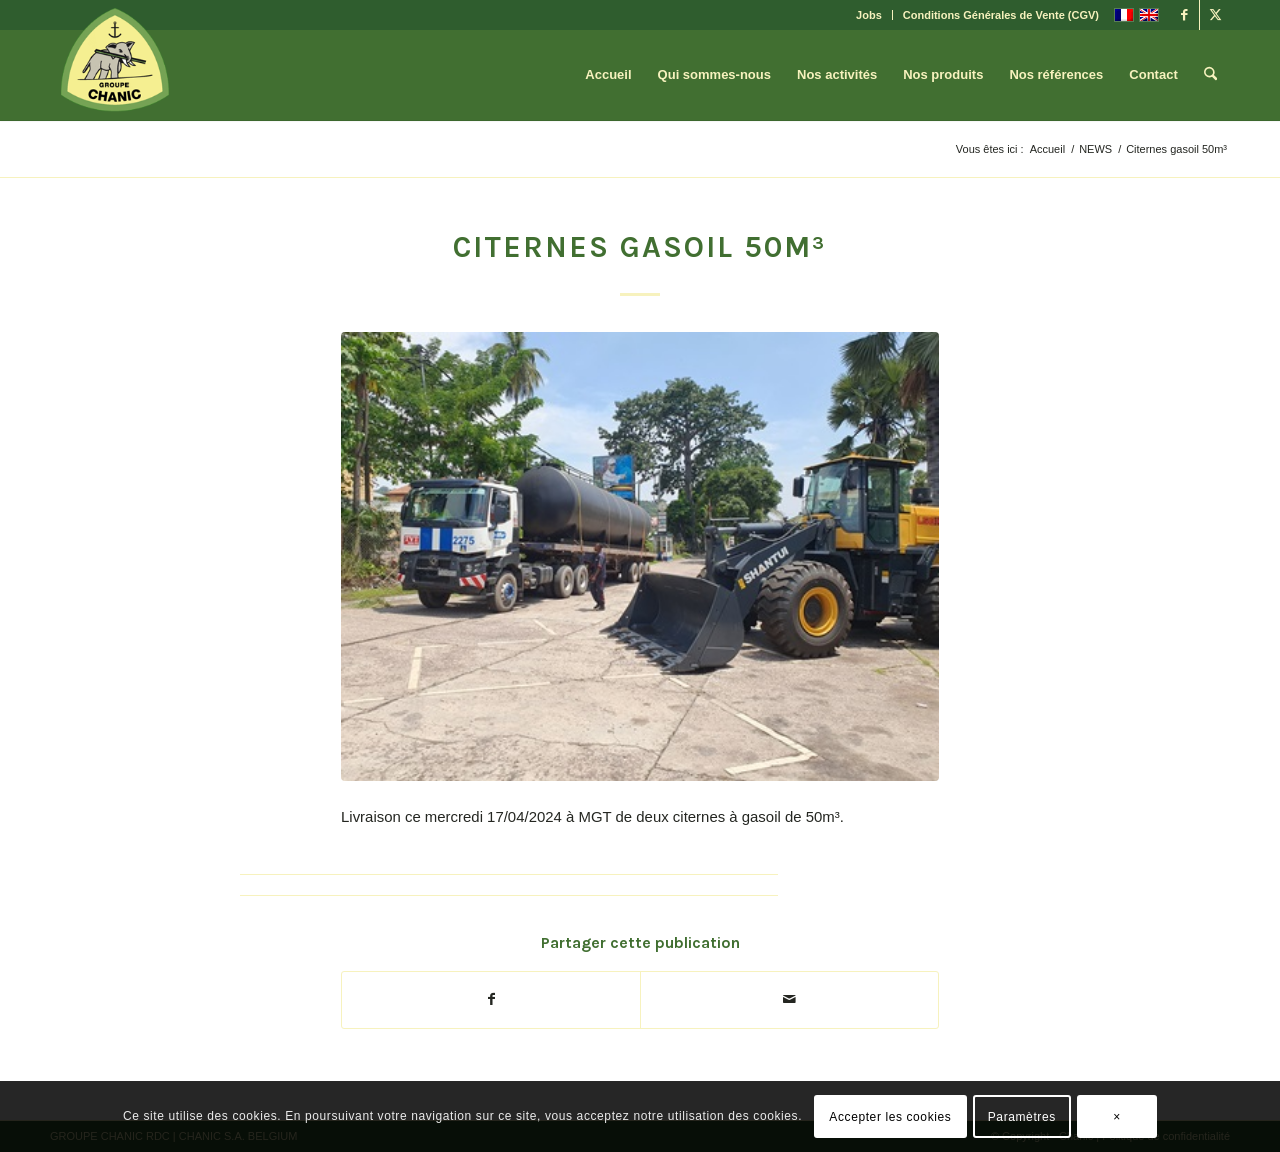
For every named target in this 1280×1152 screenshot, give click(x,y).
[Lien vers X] (1215, 15)
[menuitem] (869, 15)
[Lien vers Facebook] (1184, 15)
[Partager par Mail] (789, 999)
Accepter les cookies (890, 1117)
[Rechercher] (1210, 75)
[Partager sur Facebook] (491, 999)
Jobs (869, 15)
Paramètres (1022, 1117)
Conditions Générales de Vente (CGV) (1001, 15)
